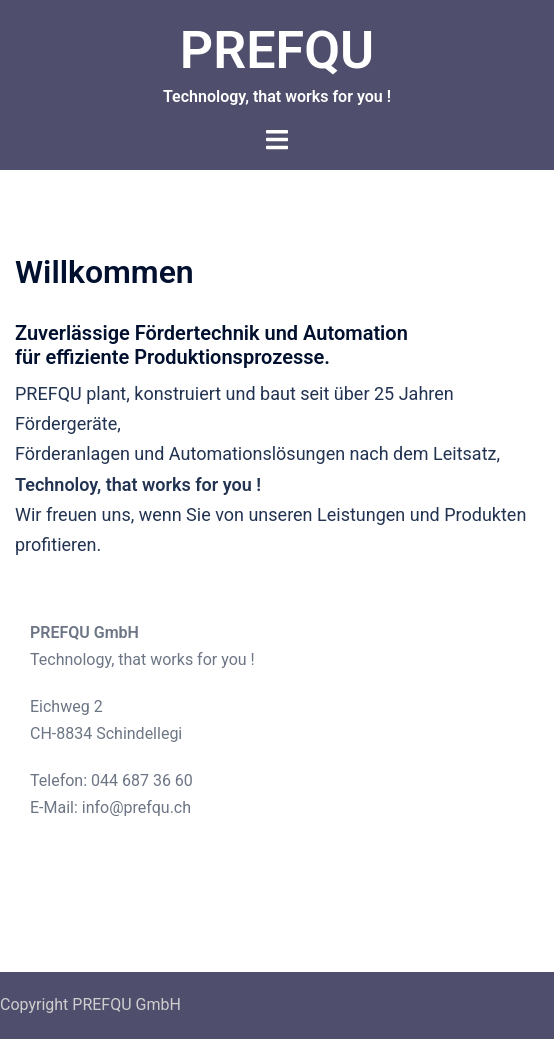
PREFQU (277, 50)
